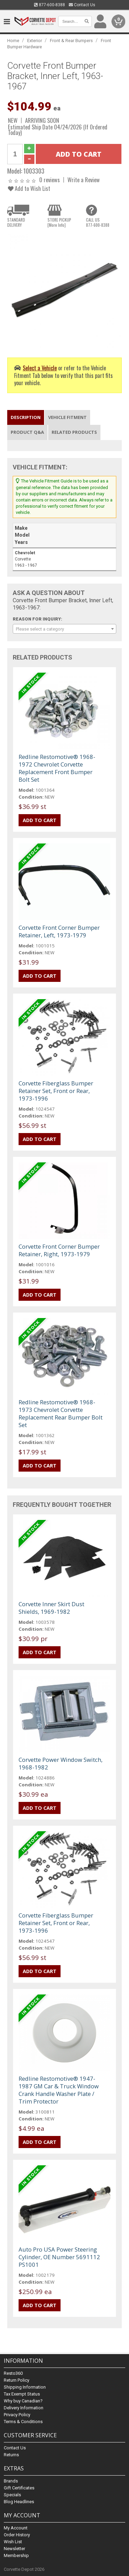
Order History (17, 2534)
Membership (16, 2555)
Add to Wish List (29, 188)
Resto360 (13, 2373)
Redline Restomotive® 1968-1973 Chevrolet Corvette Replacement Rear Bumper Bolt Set (61, 1413)
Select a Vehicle (40, 367)
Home (13, 40)
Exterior (34, 40)
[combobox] (64, 629)
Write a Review (83, 179)
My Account (16, 2527)
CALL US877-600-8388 (97, 222)
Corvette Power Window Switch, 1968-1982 (61, 1763)
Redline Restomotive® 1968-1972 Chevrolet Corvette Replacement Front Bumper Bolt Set (57, 768)
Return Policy (16, 2380)
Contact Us (82, 4)
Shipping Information (25, 2387)
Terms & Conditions (23, 2421)
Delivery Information (23, 2407)
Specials (12, 2494)
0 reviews (49, 179)
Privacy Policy (17, 2414)
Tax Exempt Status (22, 2394)
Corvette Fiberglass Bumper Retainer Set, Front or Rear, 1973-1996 (56, 1090)
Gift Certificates (19, 2487)
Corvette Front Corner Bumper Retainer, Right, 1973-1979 (59, 1250)
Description (26, 417)
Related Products (74, 432)
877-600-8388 (49, 4)
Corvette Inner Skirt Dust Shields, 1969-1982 (51, 1608)
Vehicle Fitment (67, 417)
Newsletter (14, 2548)
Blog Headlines (19, 2501)
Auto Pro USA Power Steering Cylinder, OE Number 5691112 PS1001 (59, 2256)
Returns (11, 2454)
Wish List (13, 2541)
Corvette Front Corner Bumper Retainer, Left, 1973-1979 (59, 931)
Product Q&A (27, 432)
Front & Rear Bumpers (71, 40)
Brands (11, 2481)
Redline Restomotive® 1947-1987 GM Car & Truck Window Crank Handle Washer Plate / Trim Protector (59, 2090)
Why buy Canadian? (23, 2400)
